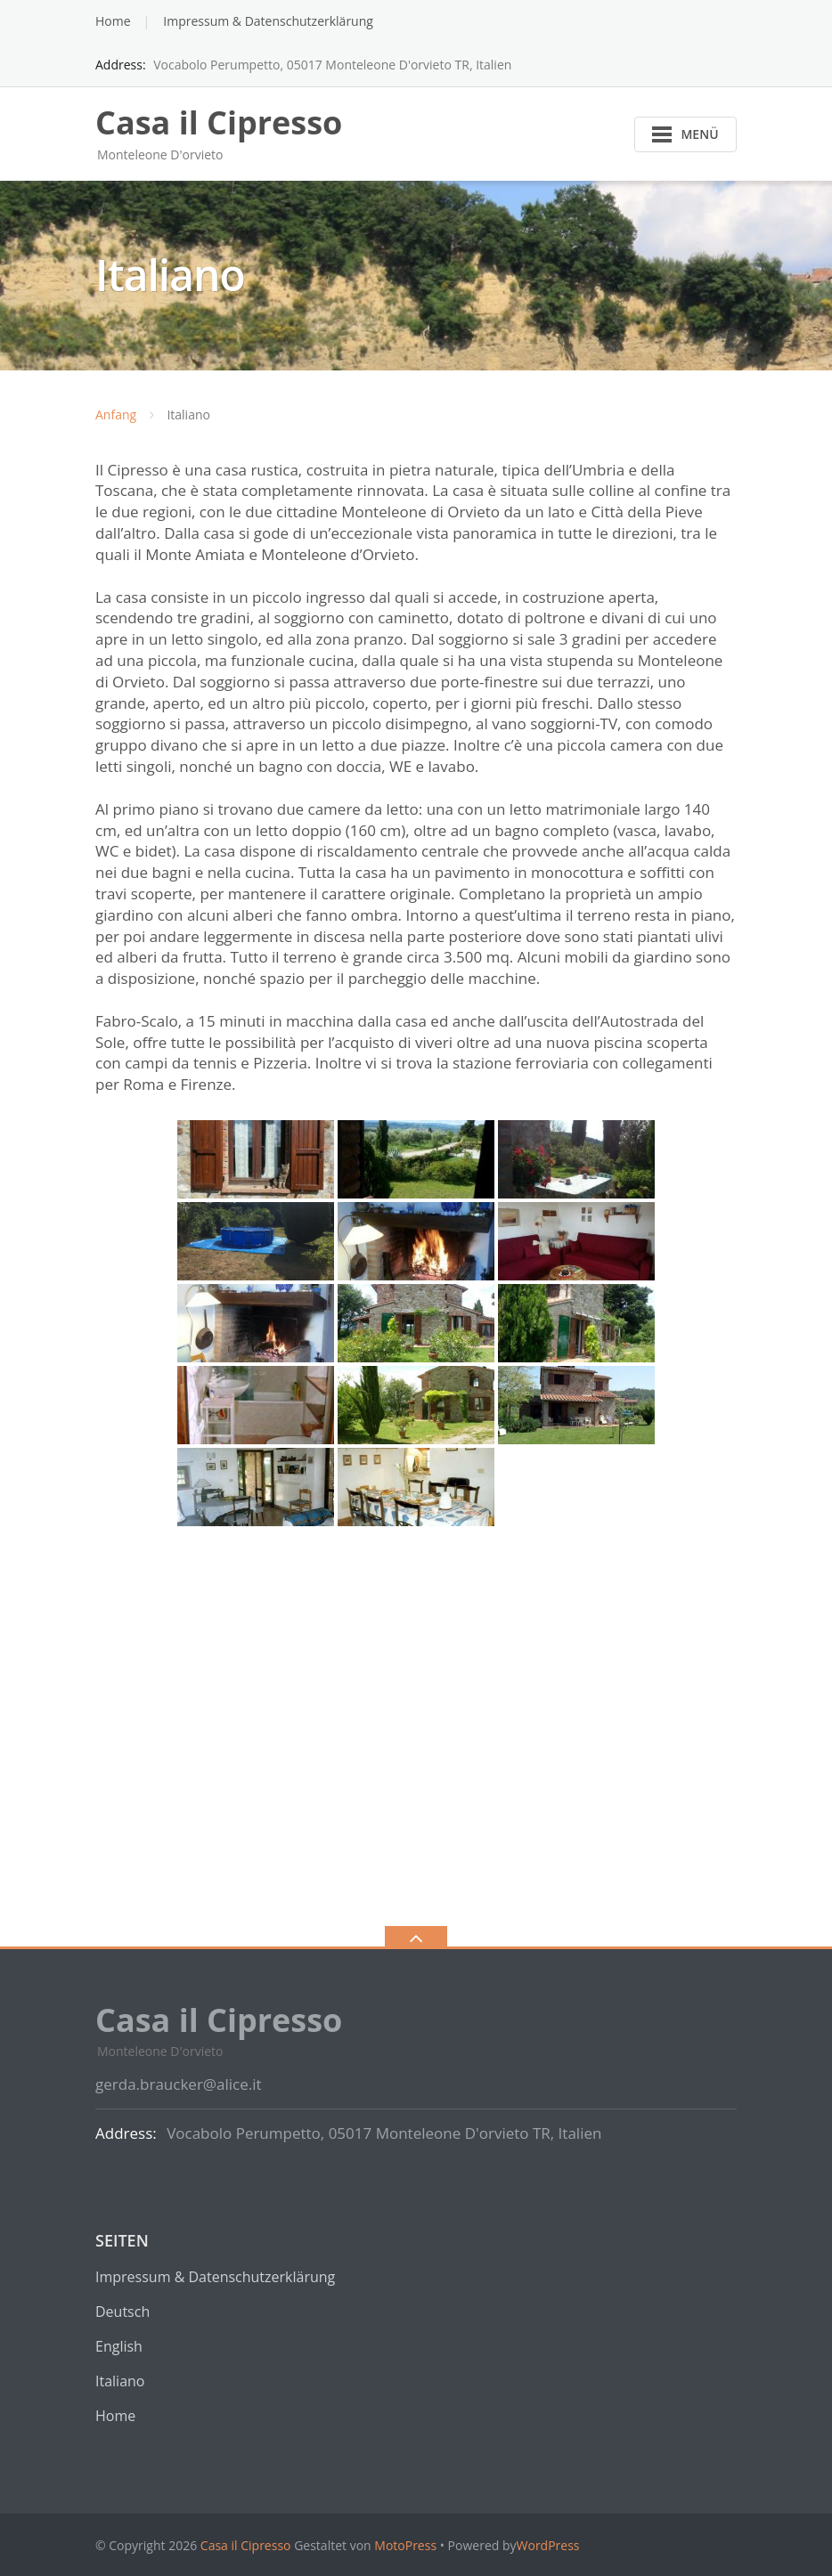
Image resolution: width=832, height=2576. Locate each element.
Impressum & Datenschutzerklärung (268, 20)
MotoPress (405, 2545)
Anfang (115, 414)
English (119, 2346)
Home (113, 20)
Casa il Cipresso (245, 2545)
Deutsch (122, 2311)
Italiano (119, 2381)
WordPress (548, 2545)
